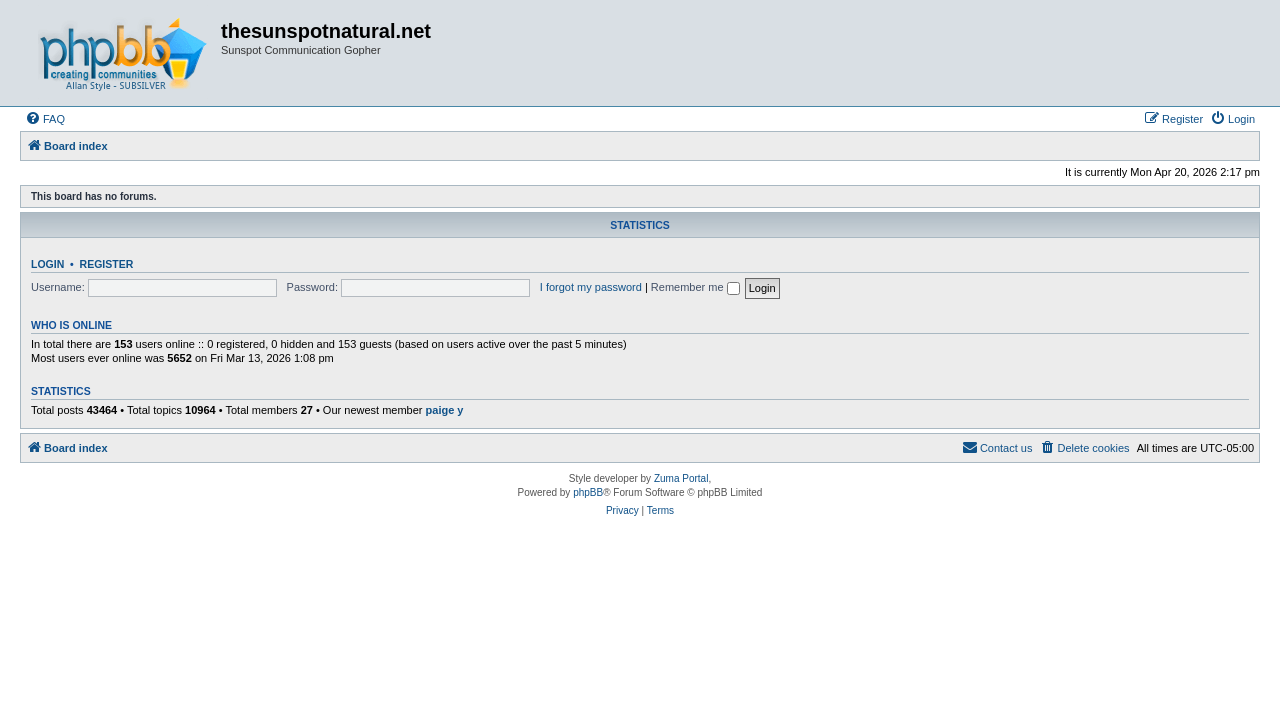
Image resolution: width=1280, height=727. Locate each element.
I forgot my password (591, 287)
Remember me (695, 287)
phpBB (588, 492)
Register (107, 264)
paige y (445, 410)
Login (47, 264)
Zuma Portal (681, 478)
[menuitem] (45, 119)
